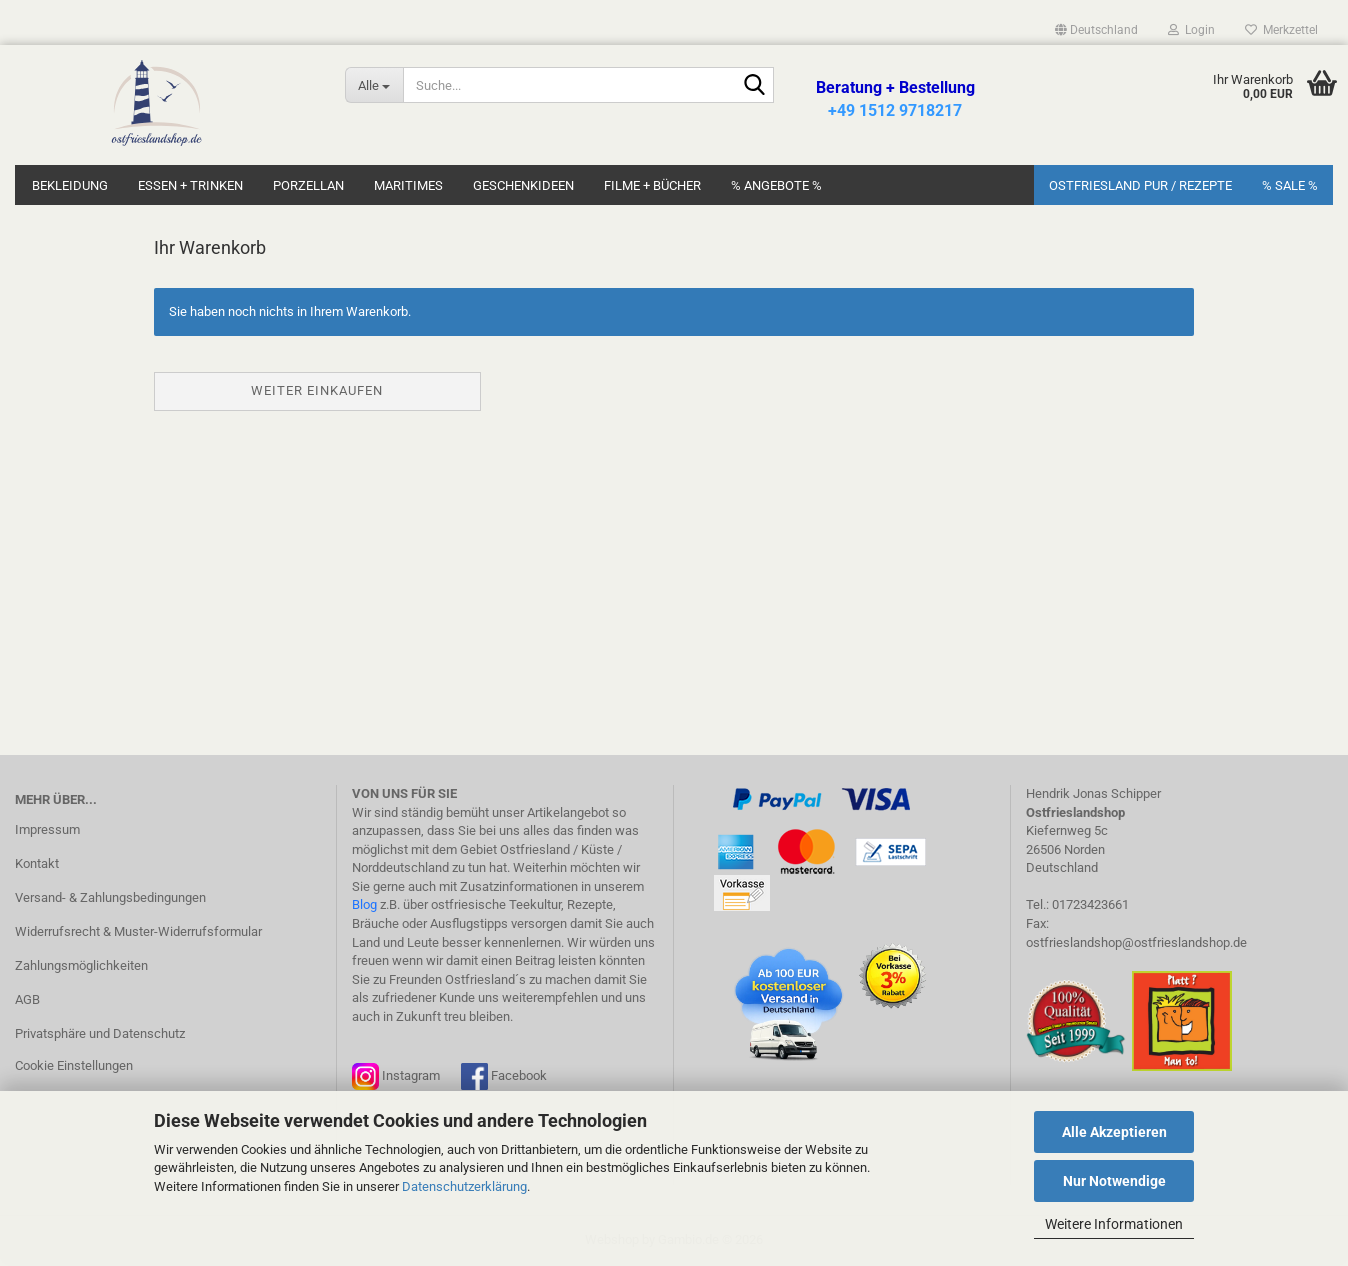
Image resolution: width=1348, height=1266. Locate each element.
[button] (1096, 30)
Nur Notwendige (1114, 1181)
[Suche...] (374, 85)
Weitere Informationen (1114, 1224)
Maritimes (408, 185)
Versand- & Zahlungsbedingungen (110, 897)
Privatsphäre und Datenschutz (100, 1033)
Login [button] (1191, 30)
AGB (27, 999)
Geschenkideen (523, 185)
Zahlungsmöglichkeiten (81, 965)
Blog (364, 904)
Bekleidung (70, 185)
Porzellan (308, 185)
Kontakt (37, 863)
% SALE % (1290, 185)
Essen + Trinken (190, 185)
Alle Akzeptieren (1114, 1132)
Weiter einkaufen (317, 390)
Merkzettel (1281, 30)
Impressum (47, 829)
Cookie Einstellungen (74, 1065)
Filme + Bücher (652, 185)
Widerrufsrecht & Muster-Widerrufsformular (138, 931)
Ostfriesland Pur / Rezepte (1140, 185)
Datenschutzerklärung (464, 1186)
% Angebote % (776, 185)
